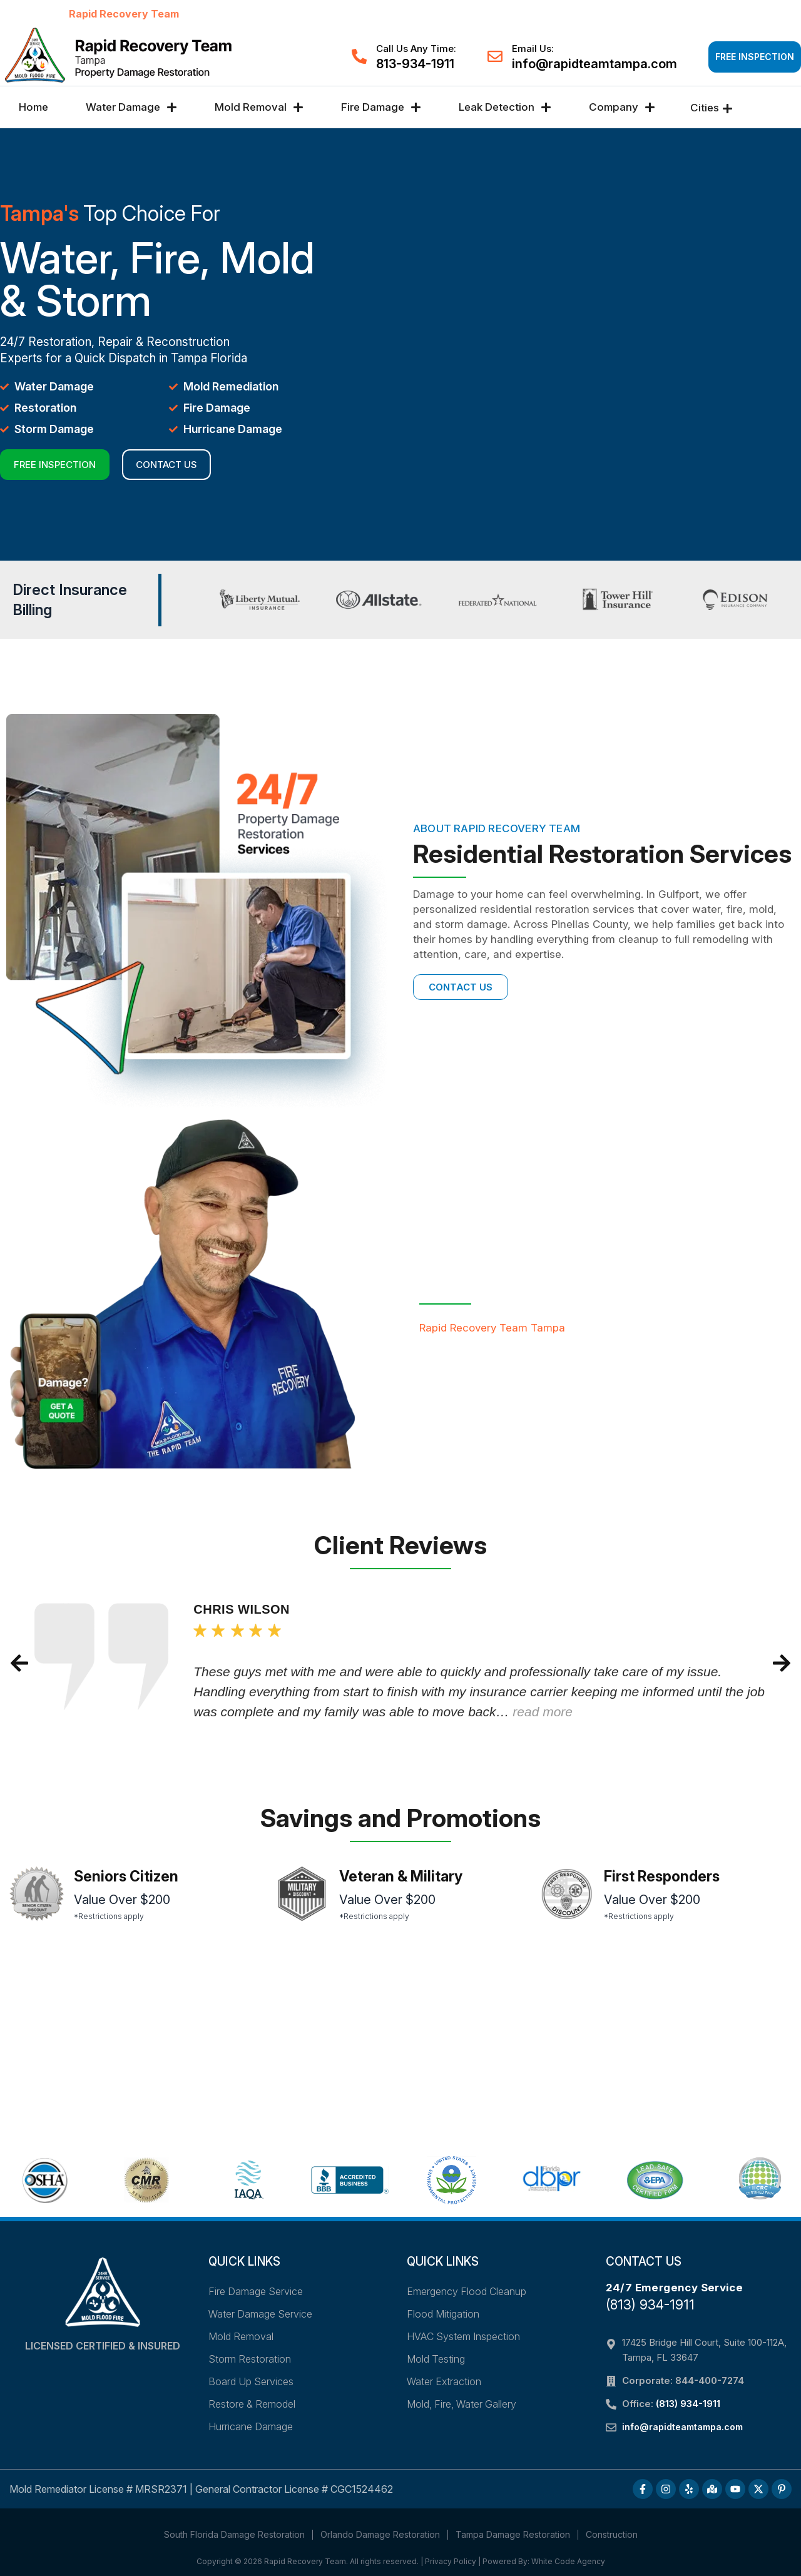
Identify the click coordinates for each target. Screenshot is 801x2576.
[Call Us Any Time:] (359, 56)
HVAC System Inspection (463, 2336)
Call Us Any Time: (416, 48)
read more (543, 1711)
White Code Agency (568, 2561)
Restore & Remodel (251, 2404)
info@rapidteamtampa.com (594, 63)
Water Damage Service (260, 2314)
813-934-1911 (415, 63)
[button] (19, 1663)
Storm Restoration (249, 2359)
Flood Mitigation (443, 2314)
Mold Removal (259, 107)
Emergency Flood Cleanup (466, 2291)
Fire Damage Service (255, 2291)
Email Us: (533, 48)
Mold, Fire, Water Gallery (461, 2404)
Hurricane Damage (250, 2426)
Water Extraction (444, 2381)
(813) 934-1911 (650, 2305)
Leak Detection (505, 107)
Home (33, 107)
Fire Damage (381, 107)
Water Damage (131, 107)
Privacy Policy (450, 2561)
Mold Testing (436, 2359)
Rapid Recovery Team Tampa (492, 1327)
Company (622, 107)
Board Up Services (250, 2381)
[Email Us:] (495, 56)
